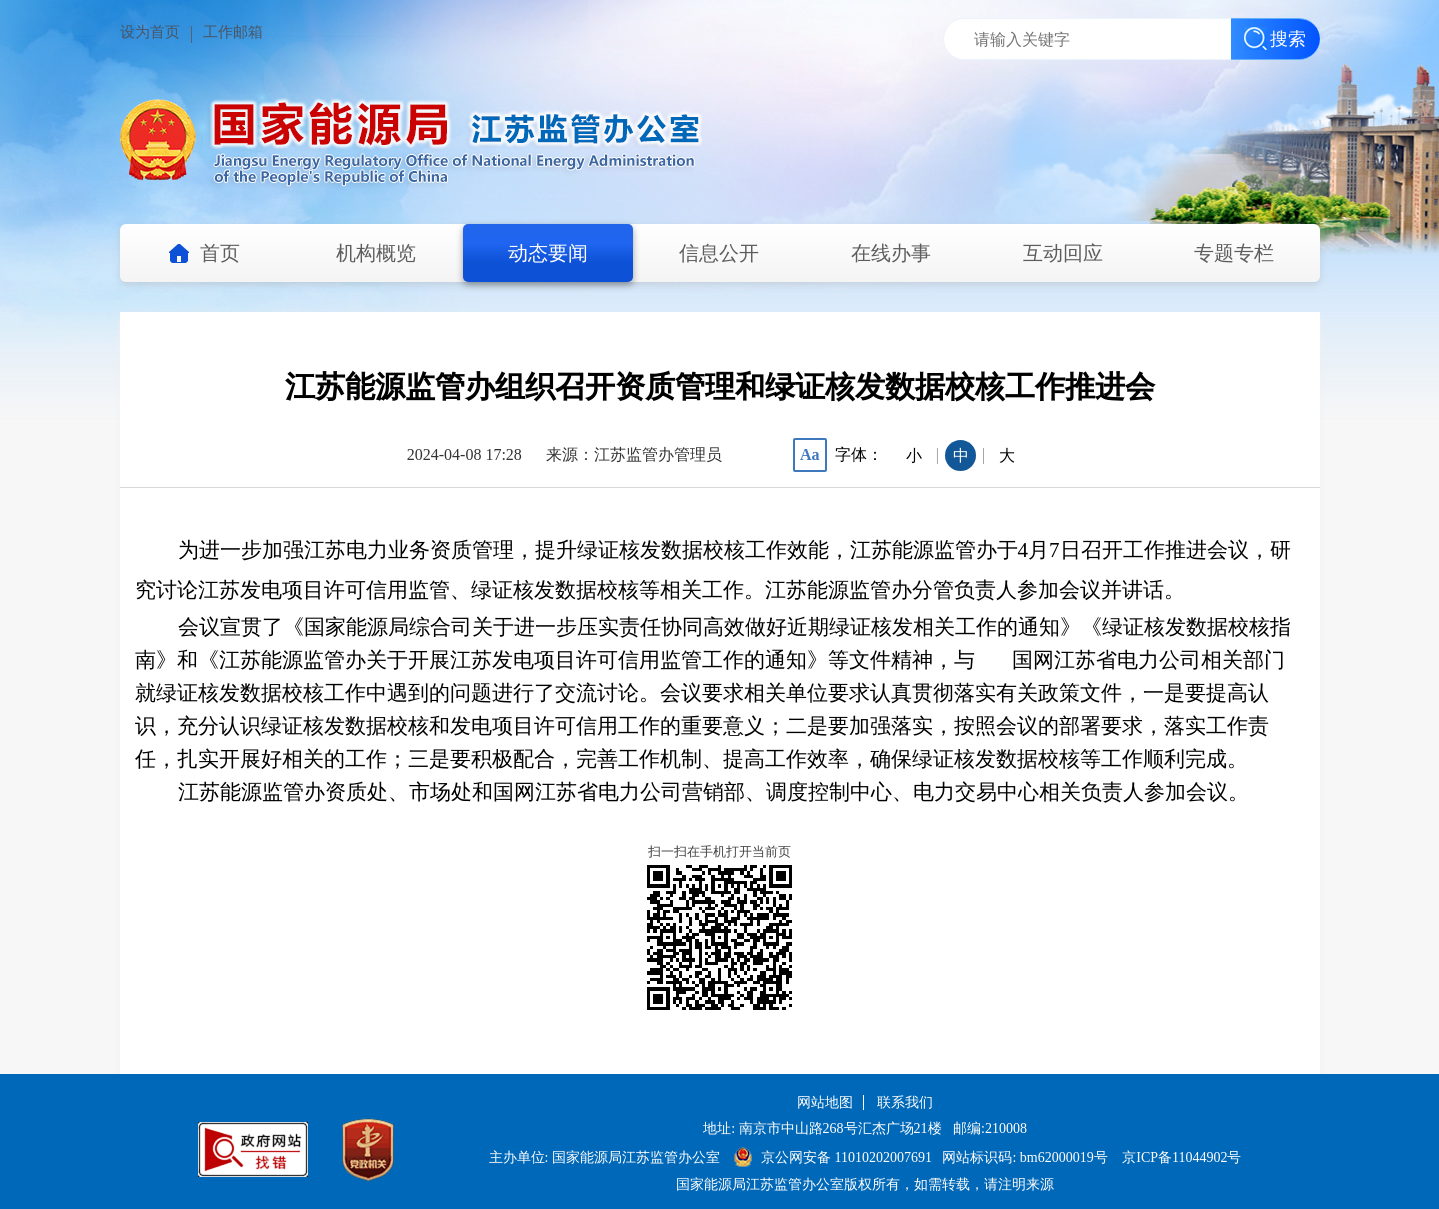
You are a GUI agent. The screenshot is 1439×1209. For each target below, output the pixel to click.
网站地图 (825, 1102)
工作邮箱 (233, 32)
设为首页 (150, 32)
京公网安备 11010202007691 (848, 1157)
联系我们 (905, 1102)
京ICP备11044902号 (1181, 1157)
